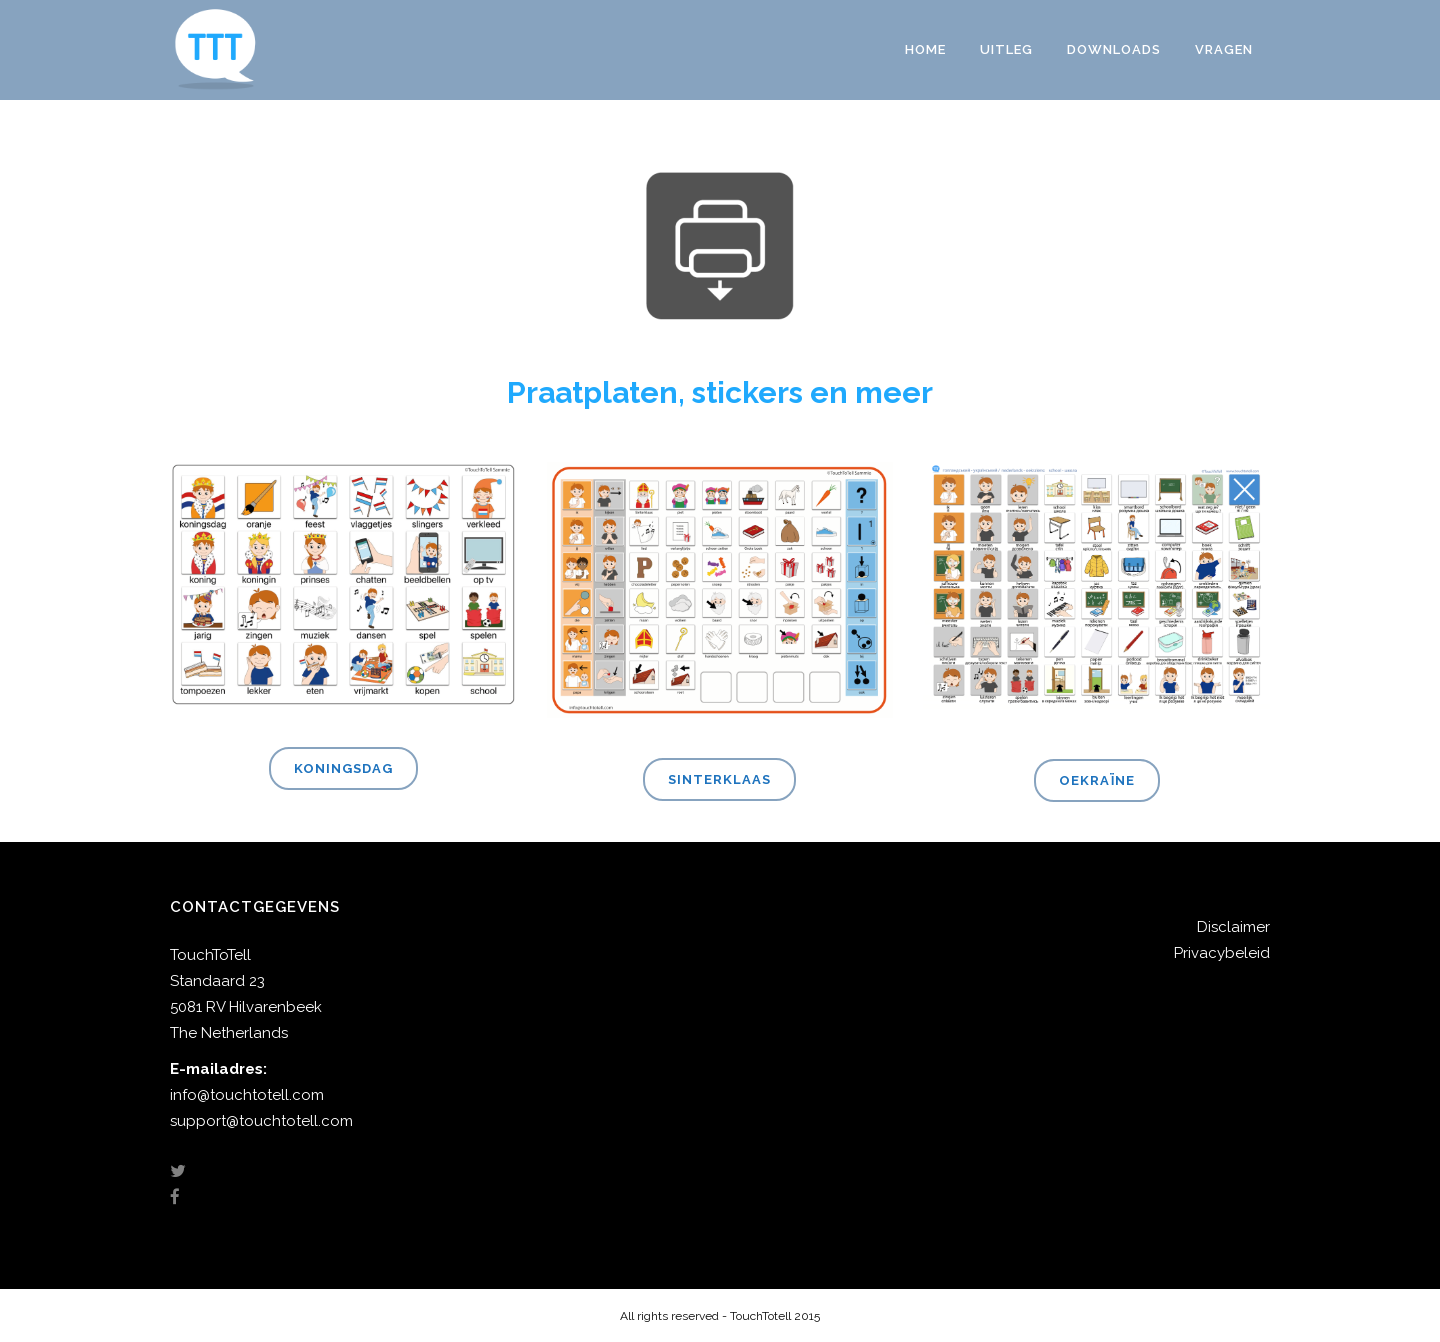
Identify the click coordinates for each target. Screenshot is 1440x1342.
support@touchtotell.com (261, 1121)
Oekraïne (1097, 780)
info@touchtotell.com (247, 1095)
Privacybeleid (1222, 953)
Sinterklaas (719, 779)
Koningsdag (343, 768)
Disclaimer (1233, 927)
